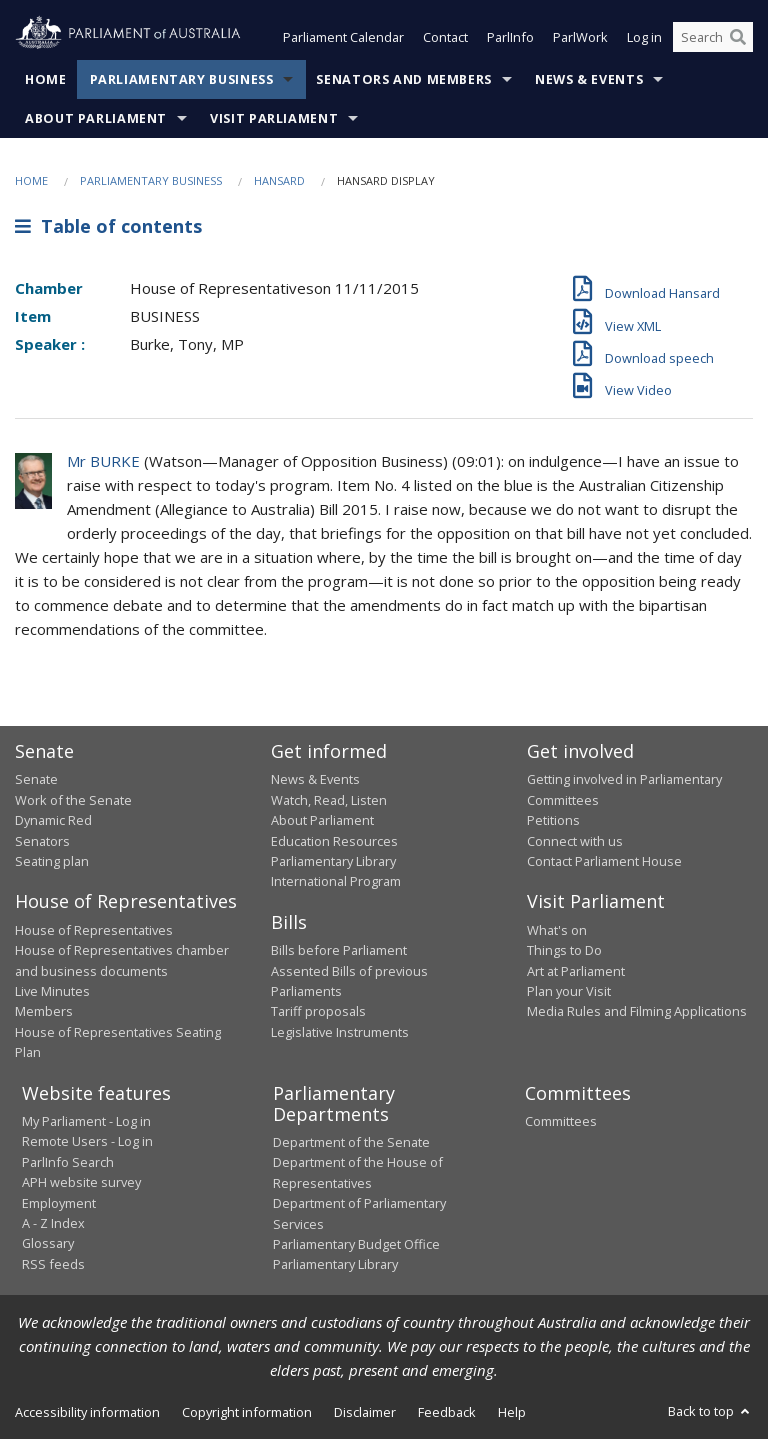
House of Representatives (94, 930)
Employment (59, 1203)
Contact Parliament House (604, 861)
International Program (336, 882)
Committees (561, 1122)
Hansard (279, 180)
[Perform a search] (738, 38)
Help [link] (512, 1412)
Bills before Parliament (339, 951)
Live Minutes (52, 991)
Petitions (553, 821)
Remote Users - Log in (87, 1142)
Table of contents (108, 227)
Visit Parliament (274, 118)
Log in (644, 38)
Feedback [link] (447, 1412)
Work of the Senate (73, 800)
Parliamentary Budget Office (356, 1244)
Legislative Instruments (340, 1032)
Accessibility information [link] (87, 1412)
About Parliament (96, 118)
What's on (557, 930)
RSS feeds (53, 1264)
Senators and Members (404, 79)
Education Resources (334, 841)
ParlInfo (510, 38)
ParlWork (580, 38)
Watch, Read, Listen (329, 800)
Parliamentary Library (333, 861)
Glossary (48, 1244)
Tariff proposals (318, 1012)
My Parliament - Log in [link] (86, 1122)
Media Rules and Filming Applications (637, 1012)
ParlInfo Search (68, 1162)
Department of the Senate (351, 1143)
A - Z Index (53, 1223)
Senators (42, 841)
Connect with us (575, 841)
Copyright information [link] (247, 1412)
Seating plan (52, 861)
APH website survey (81, 1183)
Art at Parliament (576, 971)
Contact (445, 38)
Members (44, 1012)
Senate (36, 780)
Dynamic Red (53, 821)
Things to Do (564, 951)
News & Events (589, 79)
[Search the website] (713, 38)
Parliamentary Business (182, 79)
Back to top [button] (710, 1411)
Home (46, 79)
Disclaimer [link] (365, 1412)
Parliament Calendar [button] (343, 38)
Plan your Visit (569, 991)
